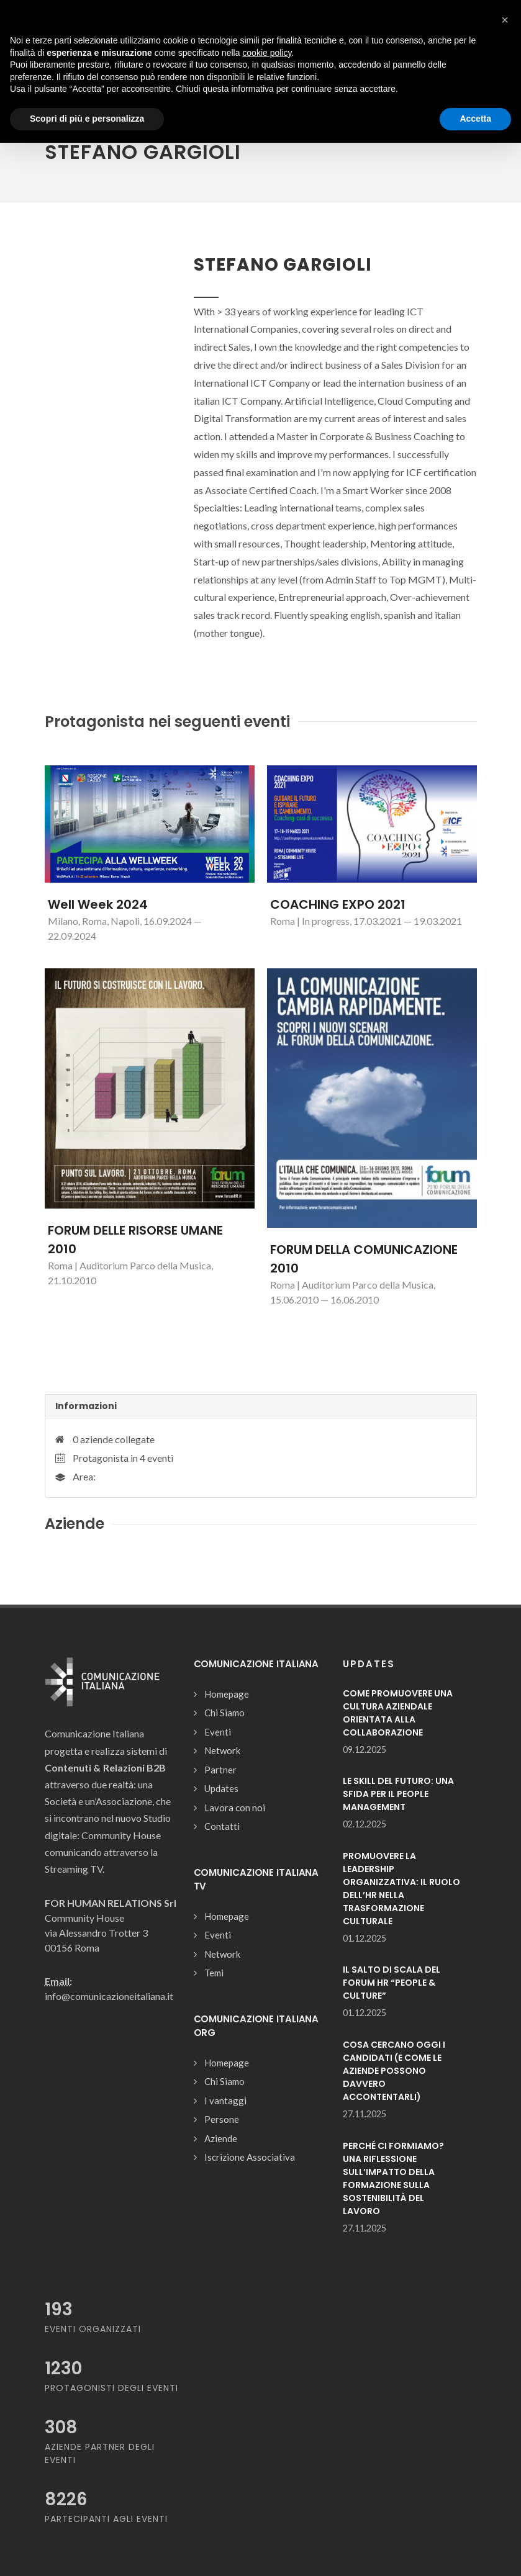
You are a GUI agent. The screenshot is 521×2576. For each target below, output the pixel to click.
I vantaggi (225, 2100)
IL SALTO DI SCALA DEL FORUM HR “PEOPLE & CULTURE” (391, 1982)
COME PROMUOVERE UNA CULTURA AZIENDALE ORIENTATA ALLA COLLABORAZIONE (398, 1713)
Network (222, 1750)
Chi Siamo (224, 1712)
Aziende (220, 2138)
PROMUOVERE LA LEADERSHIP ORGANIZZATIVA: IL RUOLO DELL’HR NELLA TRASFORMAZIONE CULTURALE (401, 1888)
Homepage (226, 1694)
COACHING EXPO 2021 (337, 904)
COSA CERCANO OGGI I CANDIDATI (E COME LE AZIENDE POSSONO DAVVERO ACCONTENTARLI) (394, 2070)
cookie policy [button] (266, 53)
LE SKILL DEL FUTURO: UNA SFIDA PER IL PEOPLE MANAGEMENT (398, 1794)
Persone (221, 2119)
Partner (220, 1769)
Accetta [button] (475, 119)
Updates (221, 1788)
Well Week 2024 (98, 904)
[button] (505, 20)
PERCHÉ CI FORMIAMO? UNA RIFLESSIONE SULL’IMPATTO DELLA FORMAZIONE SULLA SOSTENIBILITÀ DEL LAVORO (393, 2178)
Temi (214, 1972)
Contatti (222, 1826)
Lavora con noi (234, 1807)
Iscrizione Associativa (249, 2157)
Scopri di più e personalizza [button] (87, 119)
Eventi (217, 1731)
